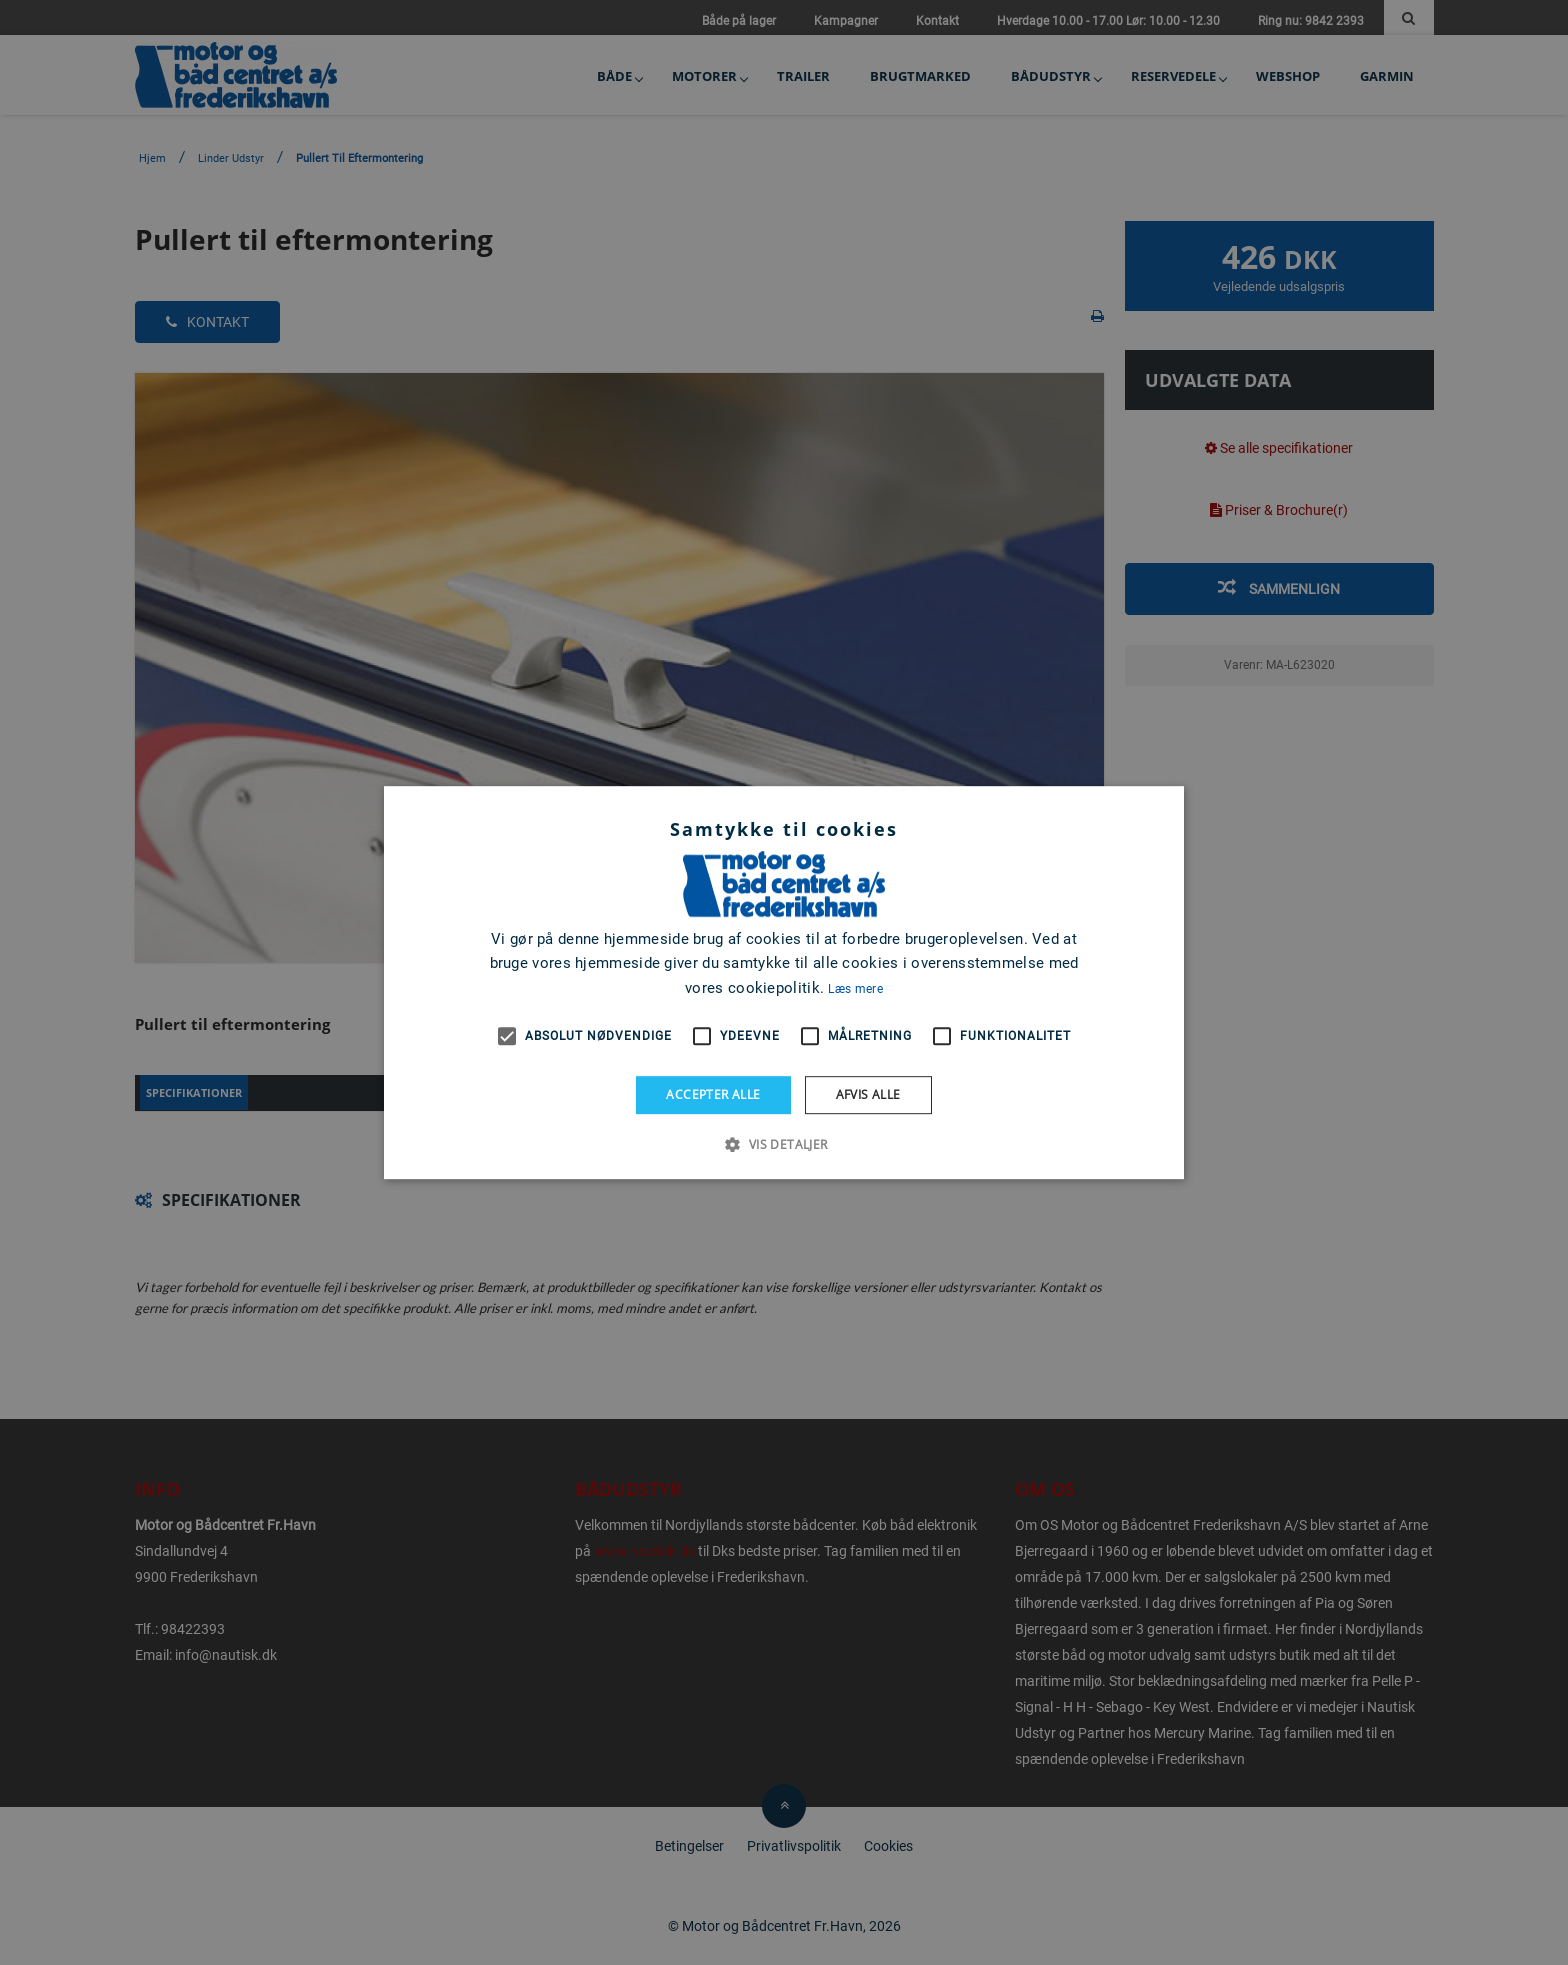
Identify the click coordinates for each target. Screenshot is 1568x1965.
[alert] (784, 982)
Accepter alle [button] (713, 1094)
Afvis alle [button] (868, 1094)
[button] (783, 1144)
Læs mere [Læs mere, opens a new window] (855, 989)
